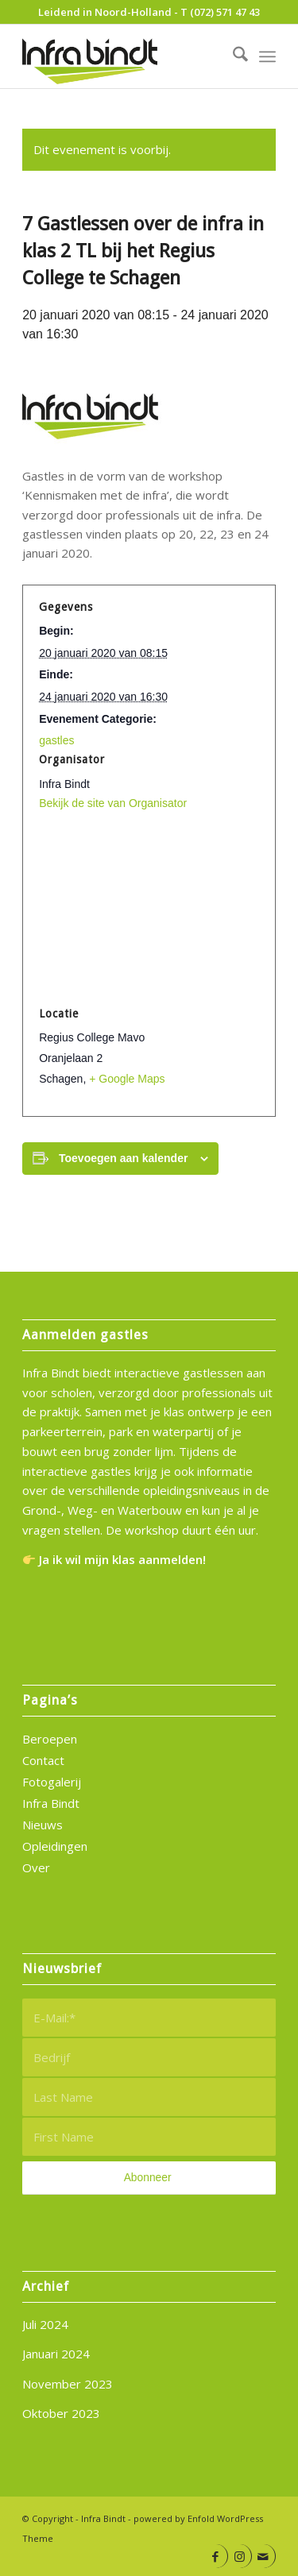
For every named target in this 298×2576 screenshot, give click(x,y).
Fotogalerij (51, 1782)
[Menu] (267, 56)
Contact (43, 1760)
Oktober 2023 (61, 2413)
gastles (56, 740)
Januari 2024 (56, 2354)
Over (36, 1867)
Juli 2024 (45, 2324)
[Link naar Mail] (263, 2556)
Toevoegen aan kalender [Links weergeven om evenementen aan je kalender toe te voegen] (123, 1158)
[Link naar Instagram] (239, 2556)
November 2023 (67, 2384)
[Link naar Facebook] (215, 2556)
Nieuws (42, 1825)
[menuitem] (232, 56)
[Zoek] (232, 56)
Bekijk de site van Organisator (113, 803)
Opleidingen (54, 1846)
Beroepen (49, 1739)
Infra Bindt (50, 1803)
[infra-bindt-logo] (123, 56)
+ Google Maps (126, 1078)
